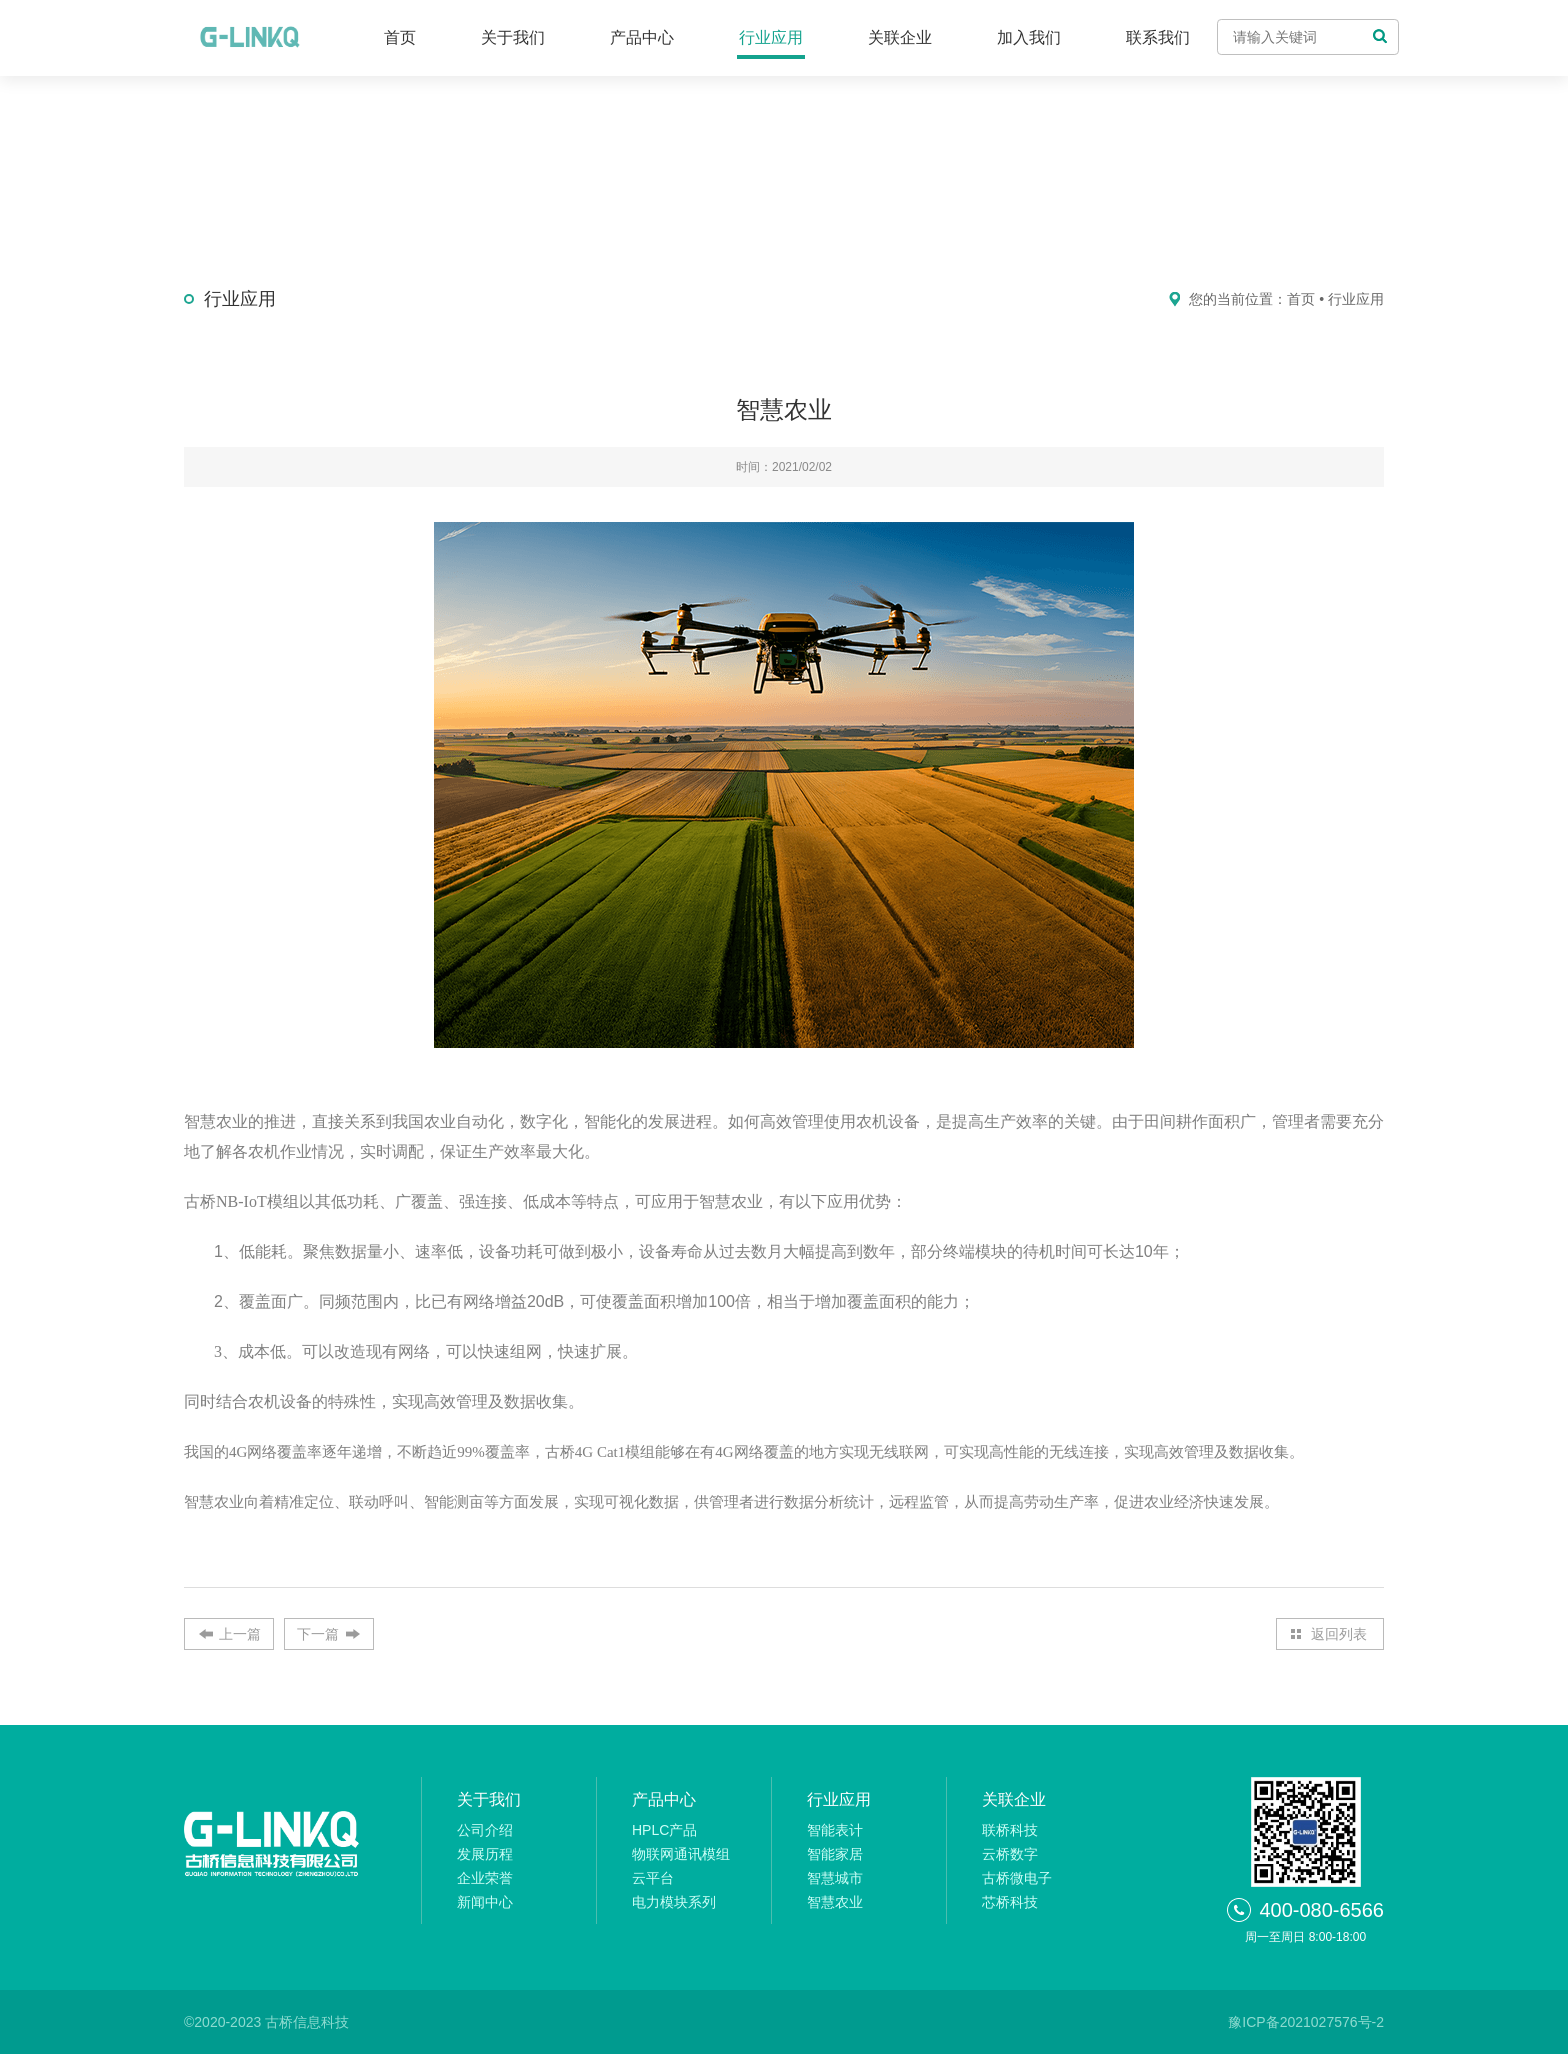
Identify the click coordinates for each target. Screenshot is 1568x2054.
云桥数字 (1010, 1854)
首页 (400, 37)
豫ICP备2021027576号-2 (1306, 2022)
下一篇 (318, 1634)
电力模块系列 (674, 1902)
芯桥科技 (1010, 1902)
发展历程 (485, 1854)
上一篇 (240, 1634)
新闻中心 (485, 1902)
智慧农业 (835, 1902)
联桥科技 (1010, 1830)
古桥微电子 (1017, 1878)
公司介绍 (485, 1830)
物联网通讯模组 (681, 1854)
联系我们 (1158, 37)
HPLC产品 (664, 1830)
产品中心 (642, 37)
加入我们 (1029, 37)
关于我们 (513, 37)
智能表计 (835, 1830)
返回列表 (1339, 1634)
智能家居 (835, 1854)
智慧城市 (835, 1878)
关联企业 (900, 37)
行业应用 (771, 37)
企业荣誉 (485, 1878)
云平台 (653, 1878)
